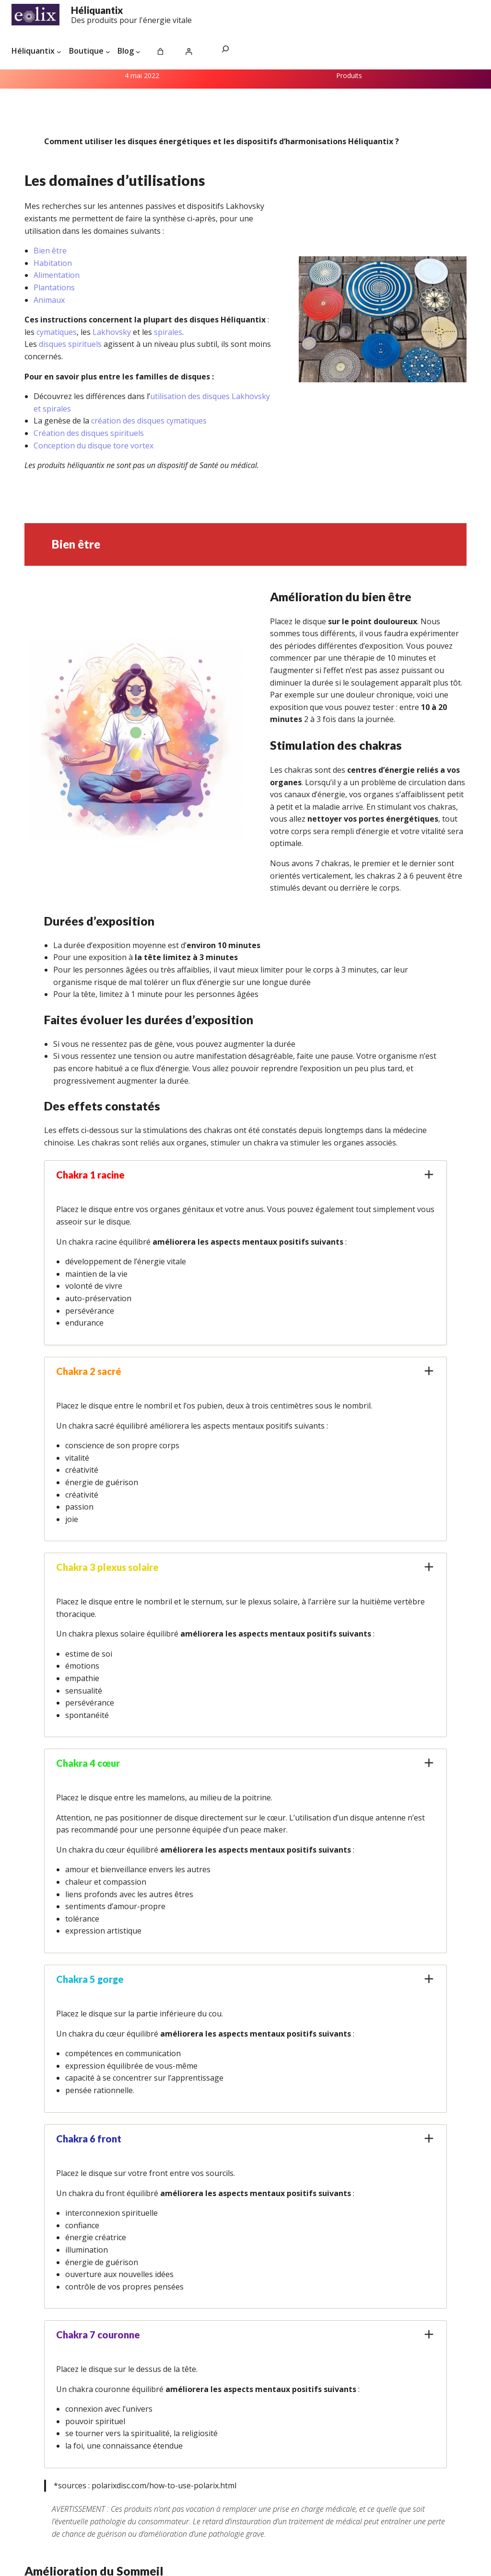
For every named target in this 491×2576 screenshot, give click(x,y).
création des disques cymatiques (149, 420)
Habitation (53, 263)
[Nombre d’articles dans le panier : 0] (160, 51)
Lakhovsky (113, 332)
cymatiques (56, 332)
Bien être (50, 250)
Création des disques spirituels (89, 433)
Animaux (49, 300)
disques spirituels (70, 344)
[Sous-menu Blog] (138, 51)
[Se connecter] (188, 51)
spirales (168, 332)
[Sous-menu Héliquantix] (59, 51)
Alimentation (57, 275)
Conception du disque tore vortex (93, 445)
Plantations (54, 287)
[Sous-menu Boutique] (107, 51)
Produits (349, 75)
